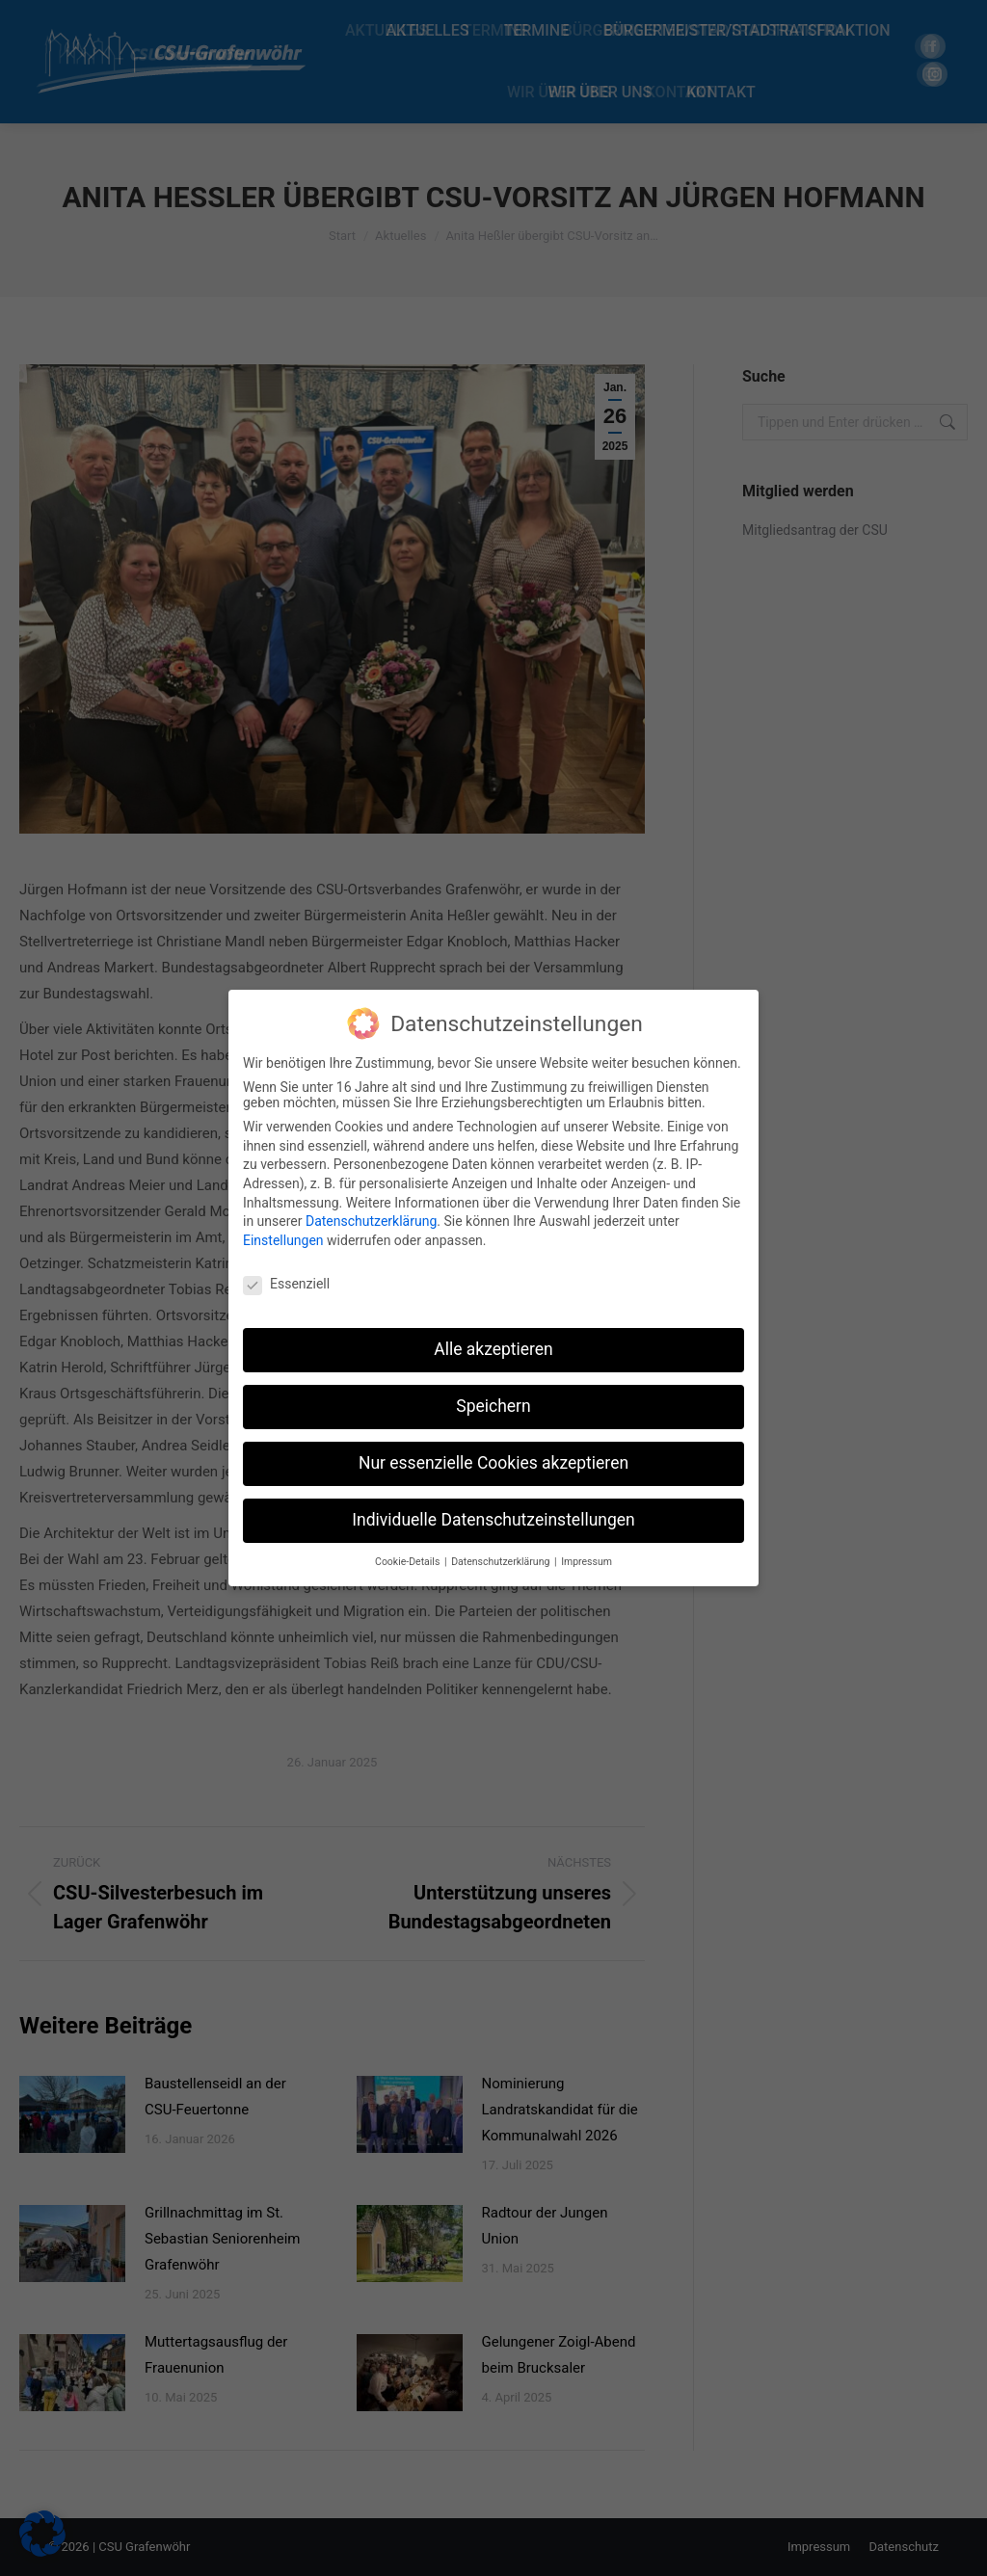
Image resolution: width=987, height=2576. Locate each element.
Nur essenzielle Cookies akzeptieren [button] (493, 1463)
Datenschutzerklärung (371, 1221)
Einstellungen (283, 1239)
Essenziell (286, 1282)
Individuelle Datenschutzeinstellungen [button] (493, 1519)
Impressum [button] (586, 1561)
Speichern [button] (493, 1406)
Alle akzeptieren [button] (493, 1349)
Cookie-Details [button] (408, 1561)
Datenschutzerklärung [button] (501, 1561)
